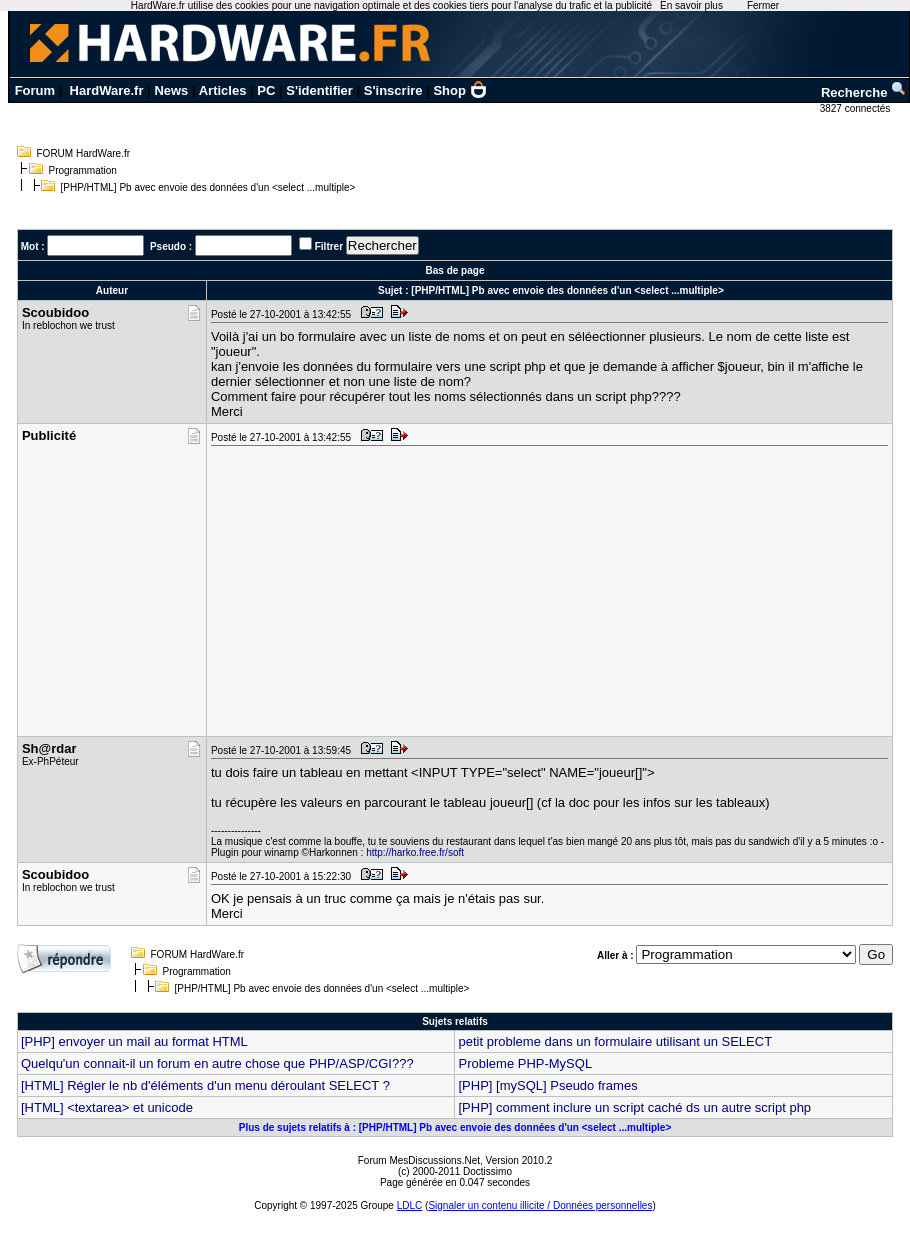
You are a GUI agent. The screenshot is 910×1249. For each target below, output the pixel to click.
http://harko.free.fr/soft (415, 852)
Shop (460, 90)
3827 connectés (856, 108)
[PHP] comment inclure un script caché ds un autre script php (634, 1107)
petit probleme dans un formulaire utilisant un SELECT (615, 1041)
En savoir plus (691, 5)
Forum (35, 90)
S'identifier (319, 90)
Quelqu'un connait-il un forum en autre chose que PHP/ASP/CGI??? (217, 1063)
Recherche (864, 92)
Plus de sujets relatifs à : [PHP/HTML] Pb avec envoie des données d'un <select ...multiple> (455, 1127)
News (171, 90)
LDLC (410, 1205)
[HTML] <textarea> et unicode (107, 1107)
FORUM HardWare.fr (84, 153)
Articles (223, 90)
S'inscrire (393, 90)
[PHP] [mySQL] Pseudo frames (547, 1085)
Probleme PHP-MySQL (525, 1063)
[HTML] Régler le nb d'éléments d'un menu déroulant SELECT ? (205, 1085)
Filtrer (329, 246)
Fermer (763, 5)
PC (266, 90)
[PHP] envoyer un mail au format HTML (134, 1041)
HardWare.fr (107, 90)
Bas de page (455, 270)
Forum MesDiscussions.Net (419, 1160)
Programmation (83, 170)
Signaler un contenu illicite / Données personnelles (540, 1205)
